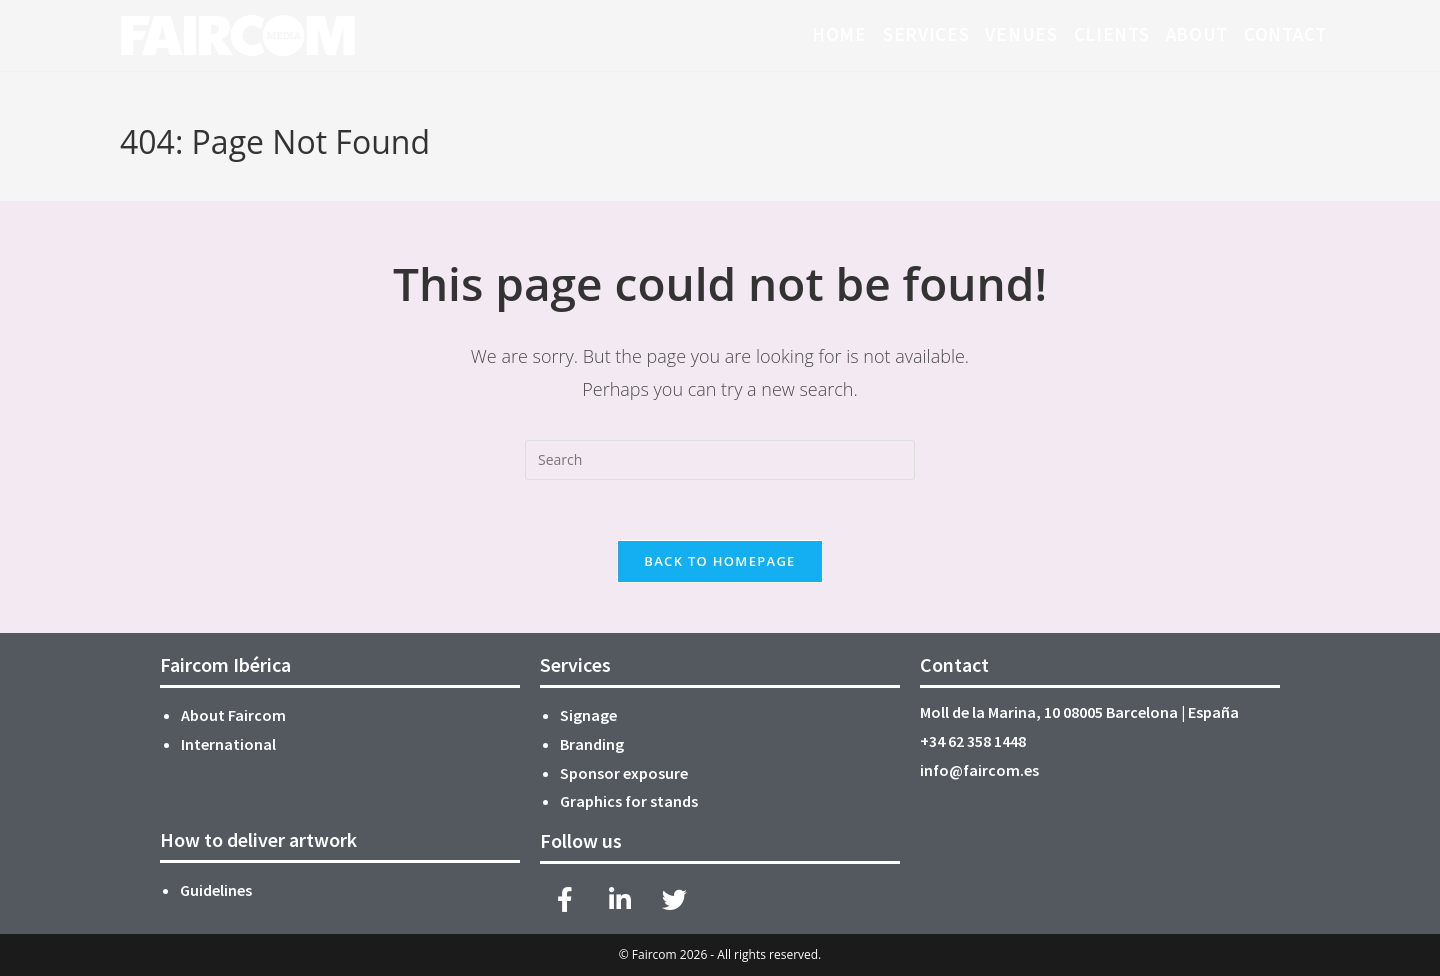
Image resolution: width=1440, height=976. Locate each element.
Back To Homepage (719, 561)
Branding (592, 744)
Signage (588, 715)
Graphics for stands (630, 801)
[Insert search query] (720, 460)
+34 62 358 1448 (973, 741)
